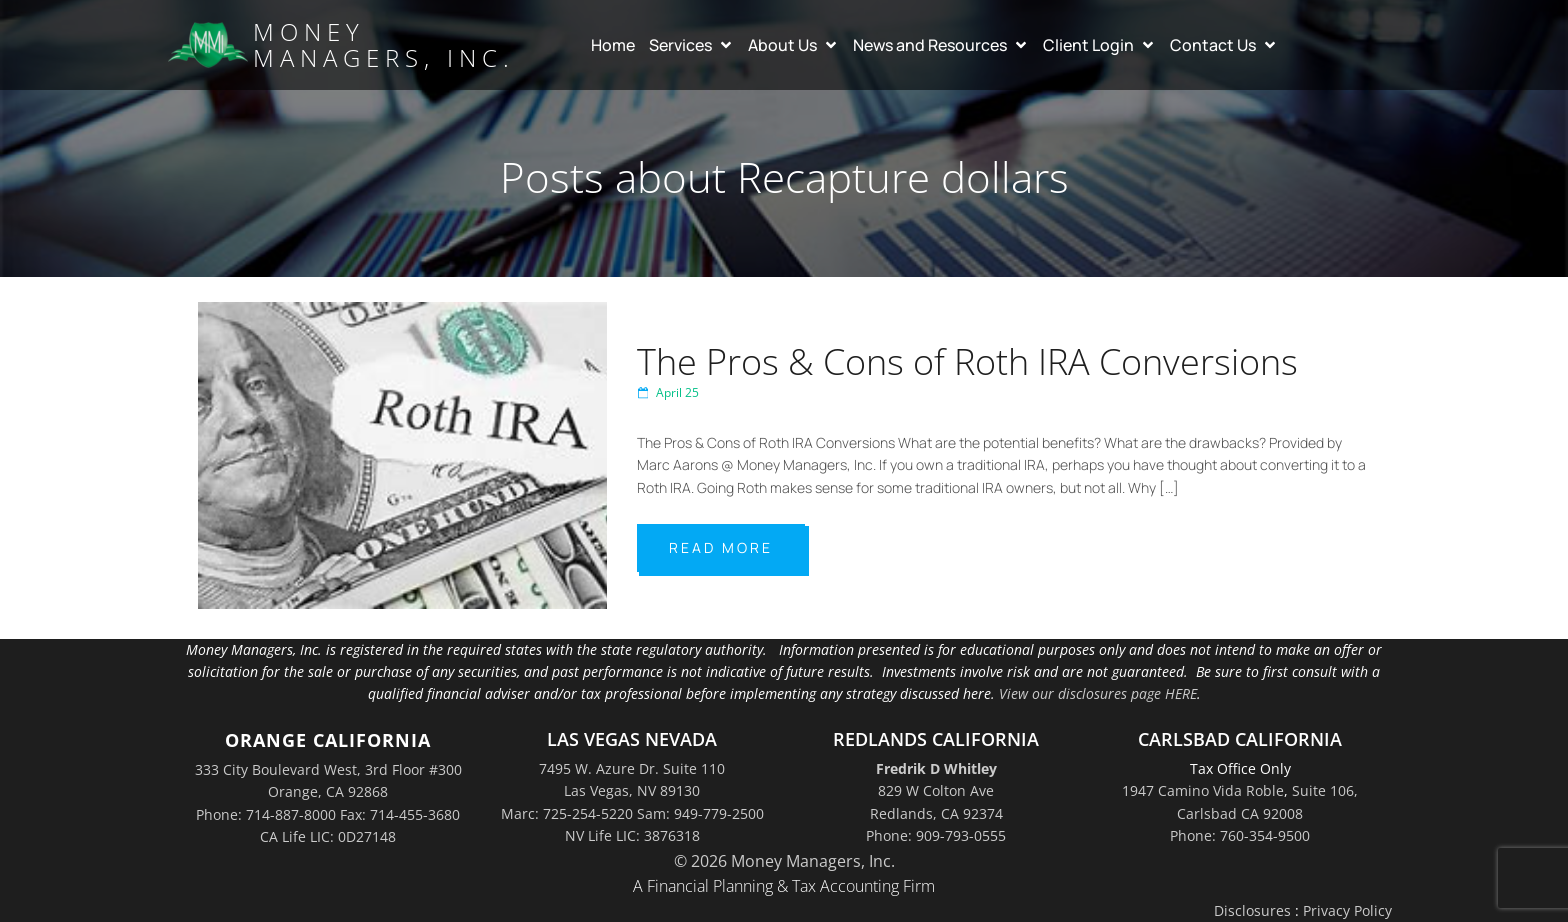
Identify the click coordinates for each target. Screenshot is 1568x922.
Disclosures (1252, 910)
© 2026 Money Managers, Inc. (784, 861)
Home (613, 45)
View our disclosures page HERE (1098, 693)
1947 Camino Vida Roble (1203, 790)
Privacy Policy (1347, 910)
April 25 (668, 392)
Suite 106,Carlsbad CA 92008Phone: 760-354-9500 (1264, 813)
